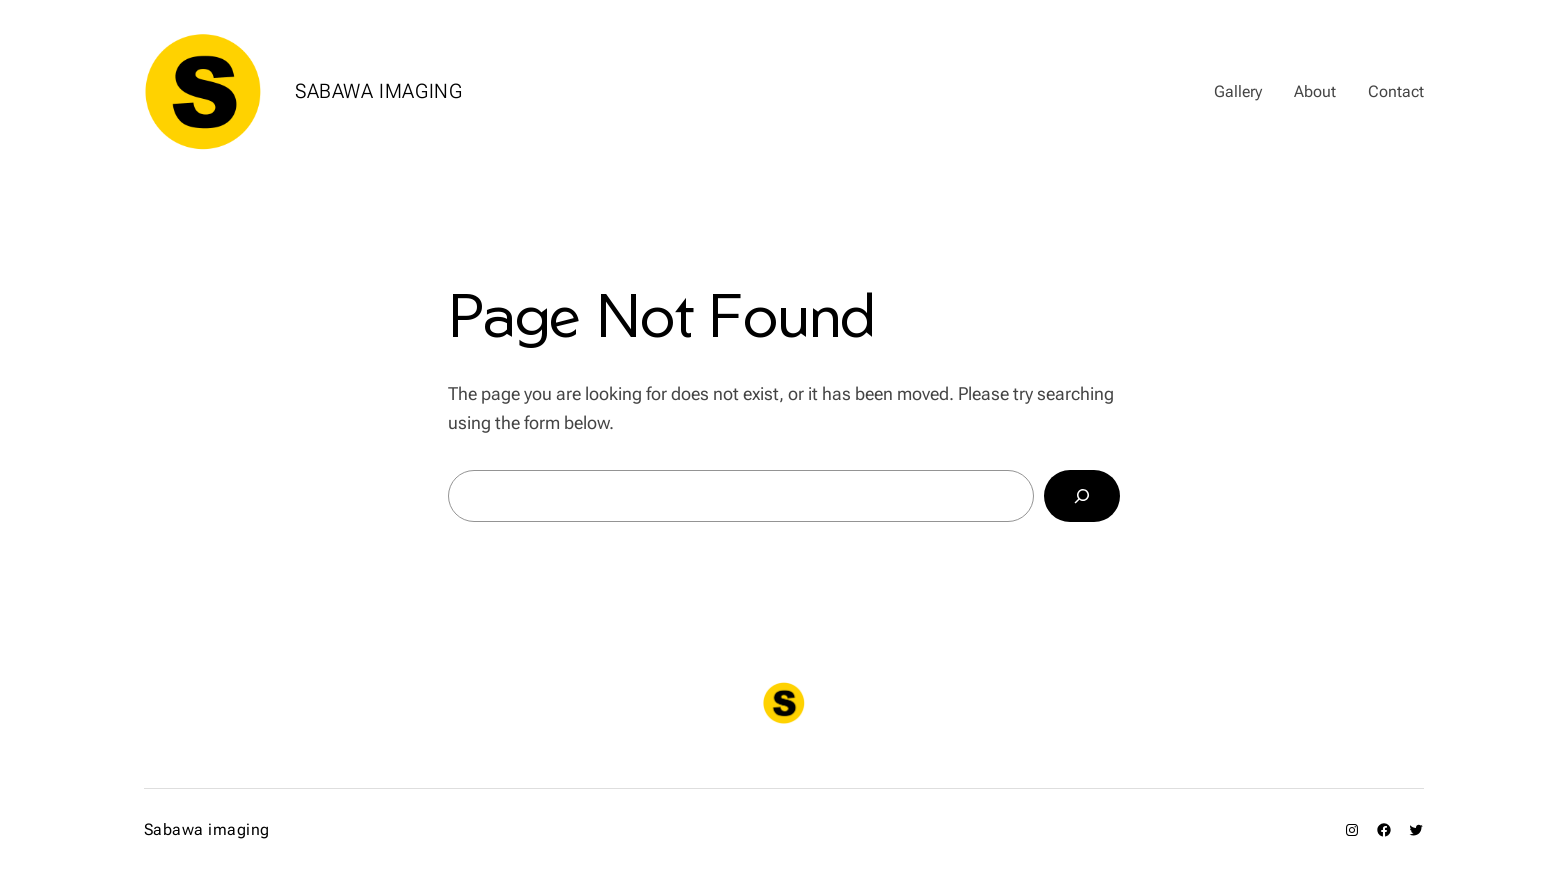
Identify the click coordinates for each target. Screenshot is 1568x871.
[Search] (1082, 496)
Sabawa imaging (378, 91)
